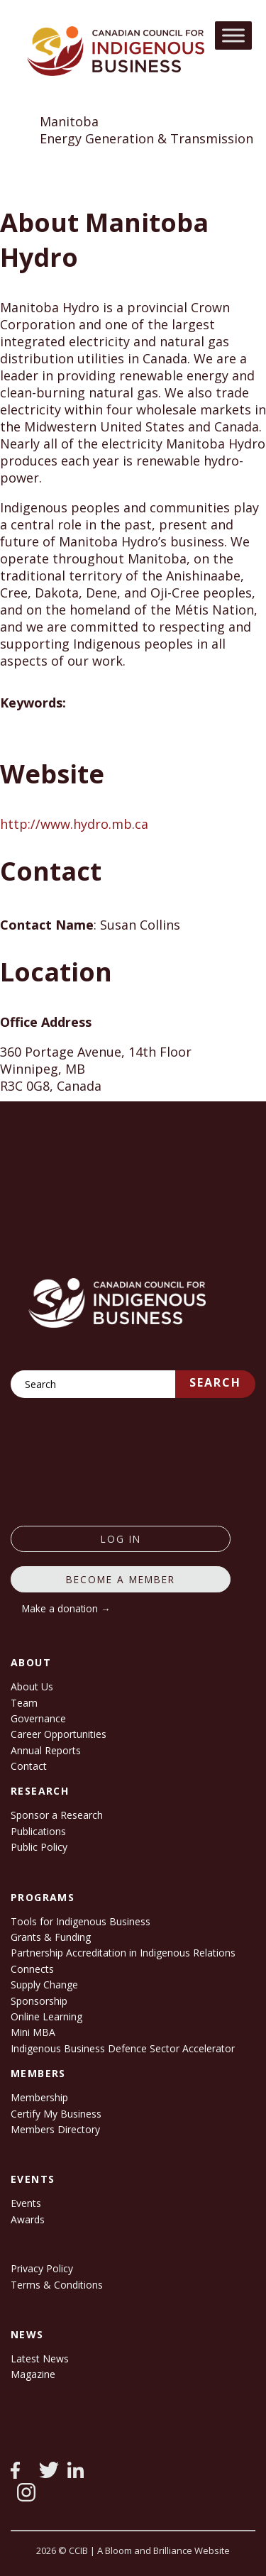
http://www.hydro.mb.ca (74, 823)
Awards (28, 2219)
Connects (32, 1969)
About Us (32, 1686)
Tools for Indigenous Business (80, 1921)
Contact (29, 1766)
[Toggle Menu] (233, 35)
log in (121, 1539)
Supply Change (44, 1984)
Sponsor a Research (57, 1815)
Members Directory (55, 2129)
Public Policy (39, 1847)
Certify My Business (56, 2113)
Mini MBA (33, 2032)
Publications (38, 1831)
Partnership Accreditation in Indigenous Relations (123, 1952)
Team (24, 1703)
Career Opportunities (58, 1734)
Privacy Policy (42, 2268)
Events (26, 2203)
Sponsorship (39, 2001)
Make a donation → (66, 1608)
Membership (39, 2097)
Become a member (120, 1579)
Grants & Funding (51, 1937)
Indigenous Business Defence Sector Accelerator (123, 2048)
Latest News (40, 2358)
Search (215, 1382)
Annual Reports (46, 1750)
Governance (38, 1718)
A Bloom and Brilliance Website (163, 2550)
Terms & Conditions (57, 2284)
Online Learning (46, 2016)
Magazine (33, 2374)
